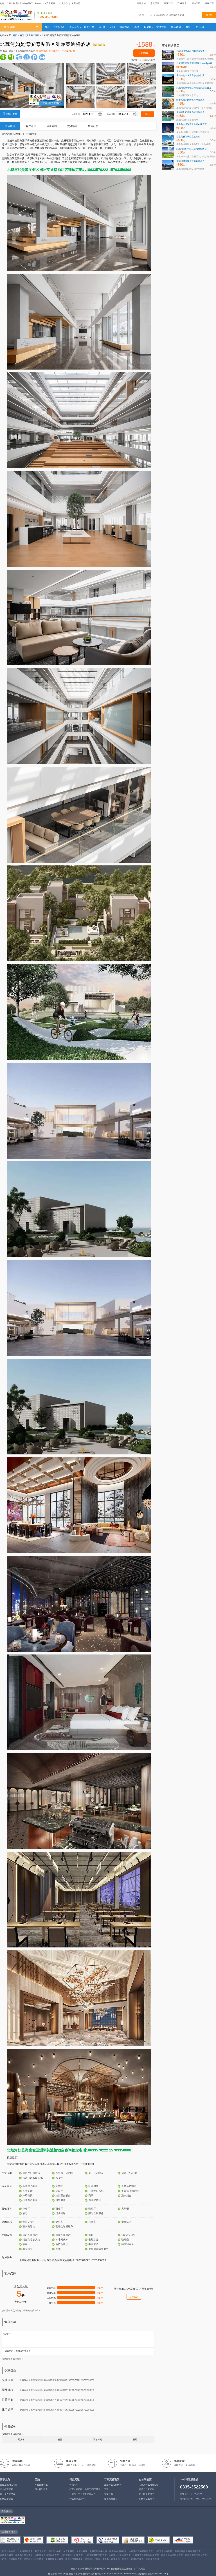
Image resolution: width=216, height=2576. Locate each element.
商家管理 (209, 3)
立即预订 (144, 52)
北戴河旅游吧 (54, 2543)
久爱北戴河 (68, 2543)
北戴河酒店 (58, 2569)
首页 (15, 35)
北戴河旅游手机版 (98, 2543)
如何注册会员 (6, 2491)
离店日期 (111, 114)
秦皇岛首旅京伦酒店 (33, 2551)
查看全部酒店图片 (51, 103)
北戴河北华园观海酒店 (11, 2551)
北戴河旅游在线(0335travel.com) (152, 2565)
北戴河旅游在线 (7, 2543)
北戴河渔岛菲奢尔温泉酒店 (146, 2547)
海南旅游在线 (152, 2551)
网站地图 (140, 2560)
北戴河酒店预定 (25, 2543)
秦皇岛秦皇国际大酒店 (196, 2547)
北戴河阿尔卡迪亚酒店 (72, 2547)
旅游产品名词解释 (113, 2477)
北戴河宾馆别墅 (108, 2569)
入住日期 (76, 114)
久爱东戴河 (81, 2543)
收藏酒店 (43, 50)
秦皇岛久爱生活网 (24, 2547)
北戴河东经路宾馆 (163, 2543)
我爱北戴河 (40, 2543)
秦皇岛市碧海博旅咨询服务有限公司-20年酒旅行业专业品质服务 (101, 2560)
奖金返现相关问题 (8, 2477)
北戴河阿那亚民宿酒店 (96, 2547)
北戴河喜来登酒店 (54, 2551)
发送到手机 (69, 50)
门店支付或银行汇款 (148, 2477)
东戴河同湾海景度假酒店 (141, 2543)
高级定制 (141, 3)
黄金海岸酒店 (32, 35)
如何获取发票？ (146, 2491)
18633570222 (148, 60)
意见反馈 (154, 3)
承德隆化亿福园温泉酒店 (47, 2547)
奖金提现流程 (6, 2481)
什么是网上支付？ (78, 2491)
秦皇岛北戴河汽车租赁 (133, 2551)
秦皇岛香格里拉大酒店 (172, 2547)
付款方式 (73, 2477)
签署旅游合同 (110, 2491)
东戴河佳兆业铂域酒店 (119, 2547)
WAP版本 (182, 3)
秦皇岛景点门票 (124, 2569)
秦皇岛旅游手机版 (118, 2543)
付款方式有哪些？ (147, 2481)
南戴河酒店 (94, 2569)
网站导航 (196, 3)
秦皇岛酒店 (82, 2569)
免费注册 (75, 3)
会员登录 (63, 3)
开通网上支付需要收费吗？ (82, 2486)
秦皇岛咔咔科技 (92, 2551)
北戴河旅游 (138, 2569)
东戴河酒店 (70, 2569)
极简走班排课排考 (74, 2551)
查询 (106, 2481)
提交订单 (108, 2486)
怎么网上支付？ (146, 2486)
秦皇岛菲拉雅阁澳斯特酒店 (188, 2543)
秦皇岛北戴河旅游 (111, 2551)
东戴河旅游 (150, 2569)
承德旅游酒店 (6, 2547)
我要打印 (55, 50)
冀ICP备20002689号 (167, 2569)
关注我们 (168, 3)
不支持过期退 (41, 2481)
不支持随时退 (41, 2477)
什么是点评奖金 (7, 2486)
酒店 (22, 35)
